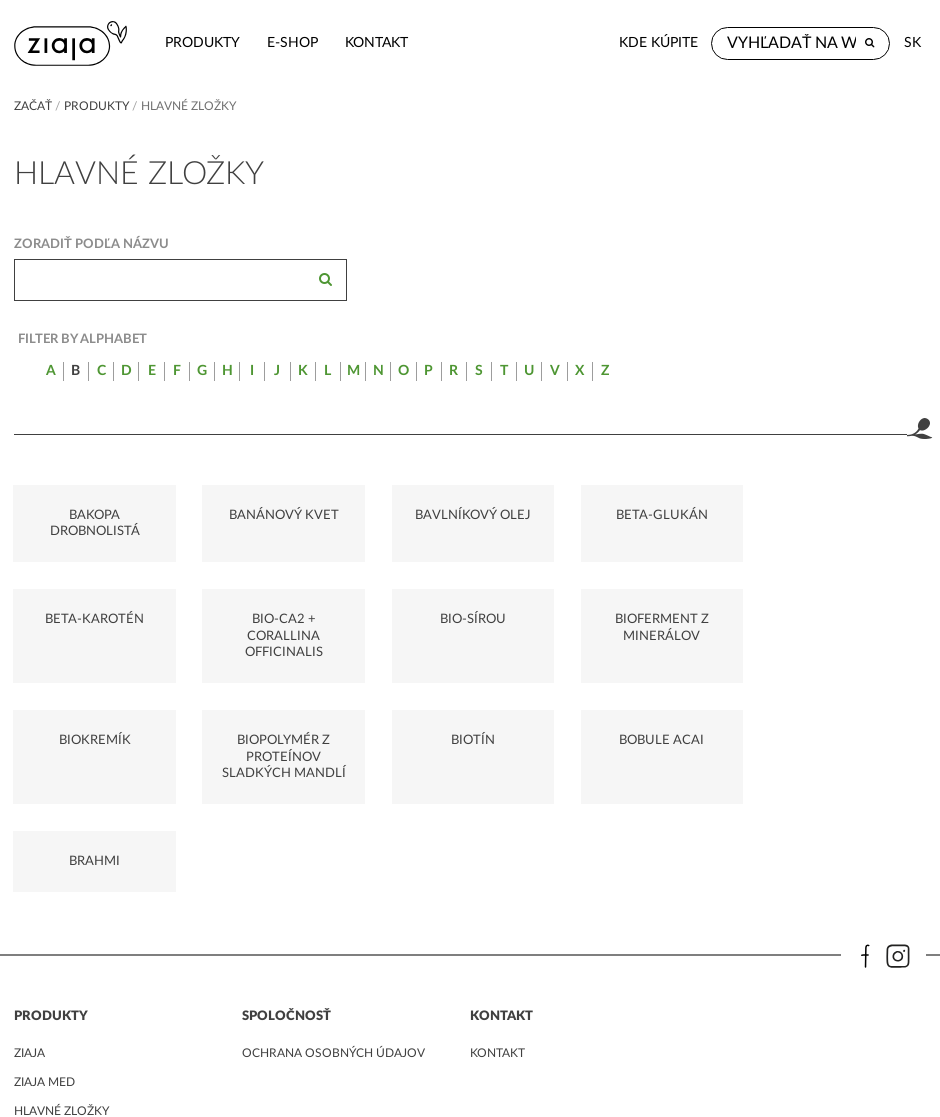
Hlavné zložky (61, 991)
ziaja (29, 933)
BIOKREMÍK (658, 620)
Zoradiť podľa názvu (91, 244)
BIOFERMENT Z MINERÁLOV (470, 628)
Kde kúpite (658, 42)
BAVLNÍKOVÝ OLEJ (470, 515)
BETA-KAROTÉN (846, 515)
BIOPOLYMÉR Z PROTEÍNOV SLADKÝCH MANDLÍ (846, 636)
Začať (33, 106)
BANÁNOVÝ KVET (282, 515)
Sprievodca (51, 1020)
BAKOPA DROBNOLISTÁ (94, 523)
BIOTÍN (94, 741)
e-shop (290, 42)
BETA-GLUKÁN (658, 515)
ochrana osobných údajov (333, 933)
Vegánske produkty (79, 1050)
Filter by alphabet (82, 339)
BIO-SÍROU (282, 620)
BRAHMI (470, 741)
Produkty (200, 42)
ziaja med (44, 962)
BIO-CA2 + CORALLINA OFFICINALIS (94, 636)
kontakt (374, 42)
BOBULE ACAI (282, 741)
